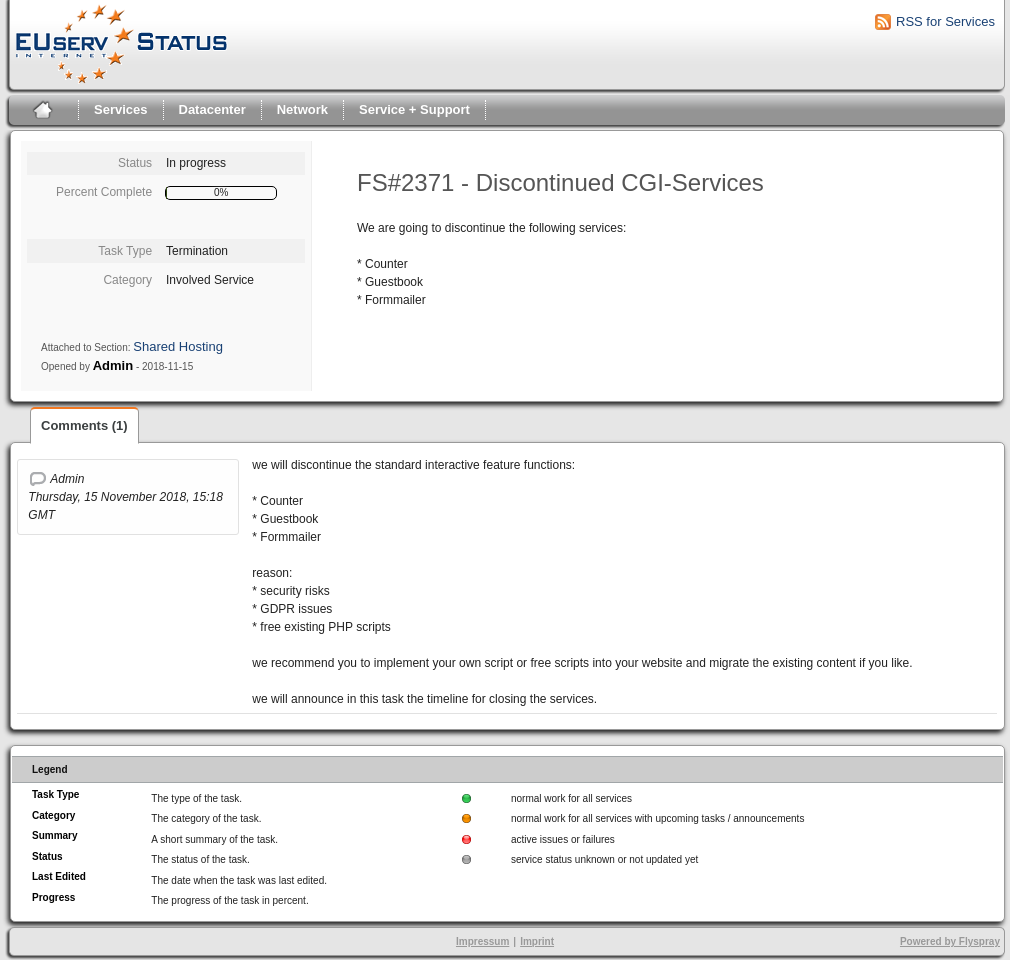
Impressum (482, 941)
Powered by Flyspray (950, 941)
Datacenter (212, 109)
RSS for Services (945, 21)
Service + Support (414, 109)
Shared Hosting (178, 346)
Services (121, 109)
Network (302, 109)
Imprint (537, 941)
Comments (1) (84, 425)
